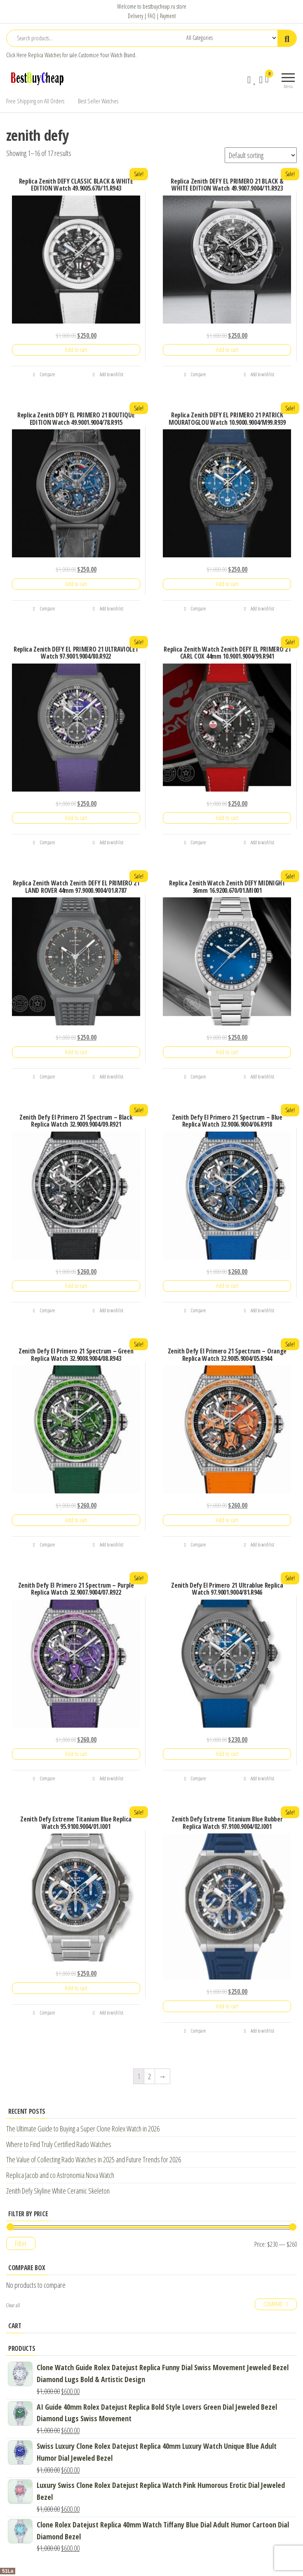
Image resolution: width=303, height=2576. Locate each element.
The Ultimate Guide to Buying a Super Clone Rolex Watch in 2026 (83, 2128)
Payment (168, 16)
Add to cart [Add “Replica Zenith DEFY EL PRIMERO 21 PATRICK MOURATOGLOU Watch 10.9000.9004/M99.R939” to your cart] (227, 584)
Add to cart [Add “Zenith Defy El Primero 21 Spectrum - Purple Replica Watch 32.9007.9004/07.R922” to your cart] (76, 1754)
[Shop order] (261, 155)
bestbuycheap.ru (159, 6)
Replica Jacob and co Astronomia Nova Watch (60, 2175)
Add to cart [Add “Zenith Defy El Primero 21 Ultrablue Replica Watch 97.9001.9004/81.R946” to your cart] (227, 1754)
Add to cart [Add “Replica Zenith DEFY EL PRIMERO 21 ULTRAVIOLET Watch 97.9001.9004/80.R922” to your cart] (76, 818)
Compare (43, 374)
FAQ (151, 16)
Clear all (13, 2305)
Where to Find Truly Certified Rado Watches (58, 2144)
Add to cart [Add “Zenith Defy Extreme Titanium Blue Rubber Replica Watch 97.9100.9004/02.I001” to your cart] (227, 2006)
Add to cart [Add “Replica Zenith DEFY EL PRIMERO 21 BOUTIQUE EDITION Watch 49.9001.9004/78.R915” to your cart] (76, 584)
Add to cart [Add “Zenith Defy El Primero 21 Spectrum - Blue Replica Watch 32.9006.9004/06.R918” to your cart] (227, 1286)
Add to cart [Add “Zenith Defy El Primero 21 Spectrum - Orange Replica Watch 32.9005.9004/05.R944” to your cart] (227, 1520)
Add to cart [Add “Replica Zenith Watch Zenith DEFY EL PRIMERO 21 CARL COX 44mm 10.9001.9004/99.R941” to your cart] (227, 818)
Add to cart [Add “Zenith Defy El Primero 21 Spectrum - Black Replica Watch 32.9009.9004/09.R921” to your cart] (76, 1286)
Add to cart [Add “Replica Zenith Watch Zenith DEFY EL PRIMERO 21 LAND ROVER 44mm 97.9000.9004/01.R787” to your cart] (76, 1052)
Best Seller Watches (98, 101)
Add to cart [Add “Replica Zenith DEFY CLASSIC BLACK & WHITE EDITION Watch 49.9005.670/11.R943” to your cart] (76, 350)
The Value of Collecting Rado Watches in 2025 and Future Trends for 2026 (93, 2159)
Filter (21, 2243)
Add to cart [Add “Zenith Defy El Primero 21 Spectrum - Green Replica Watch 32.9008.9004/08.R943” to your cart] (76, 1520)
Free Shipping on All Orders (35, 101)
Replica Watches (44, 55)
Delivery (135, 16)
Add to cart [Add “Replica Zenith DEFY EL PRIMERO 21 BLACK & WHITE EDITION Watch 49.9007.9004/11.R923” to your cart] (227, 350)
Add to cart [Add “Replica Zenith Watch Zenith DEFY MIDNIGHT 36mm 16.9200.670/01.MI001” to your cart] (227, 1052)
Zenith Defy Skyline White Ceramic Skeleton (58, 2191)
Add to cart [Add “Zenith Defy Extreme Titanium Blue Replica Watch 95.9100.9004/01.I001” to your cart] (76, 1988)
